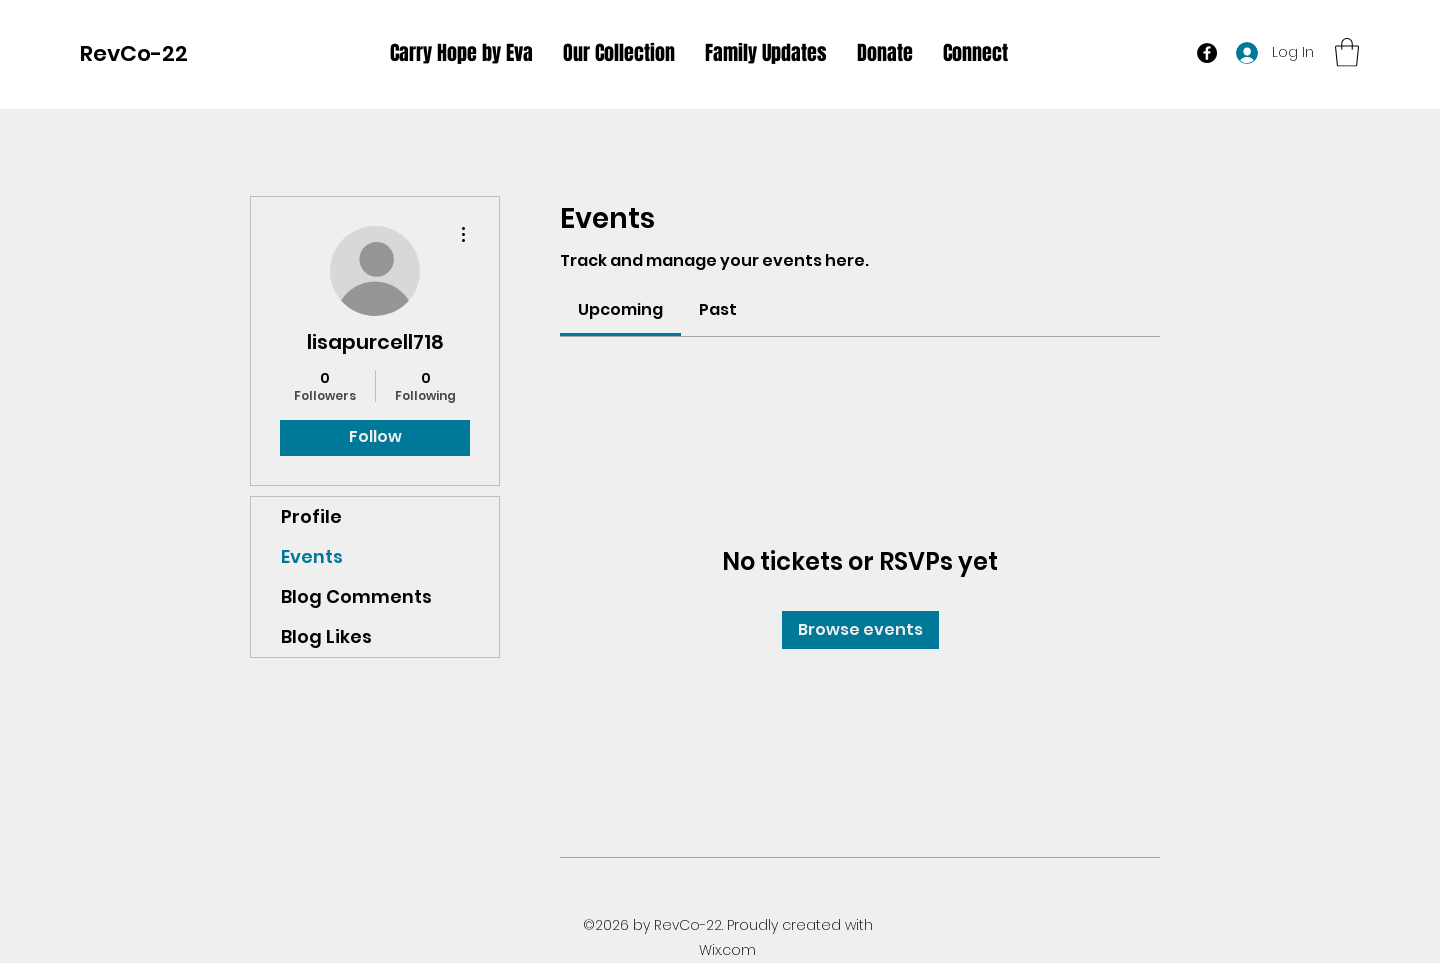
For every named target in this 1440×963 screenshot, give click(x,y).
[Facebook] (1207, 53)
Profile (311, 516)
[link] (620, 309)
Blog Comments (356, 596)
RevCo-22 (134, 53)
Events (312, 556)
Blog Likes (326, 636)
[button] (1347, 52)
